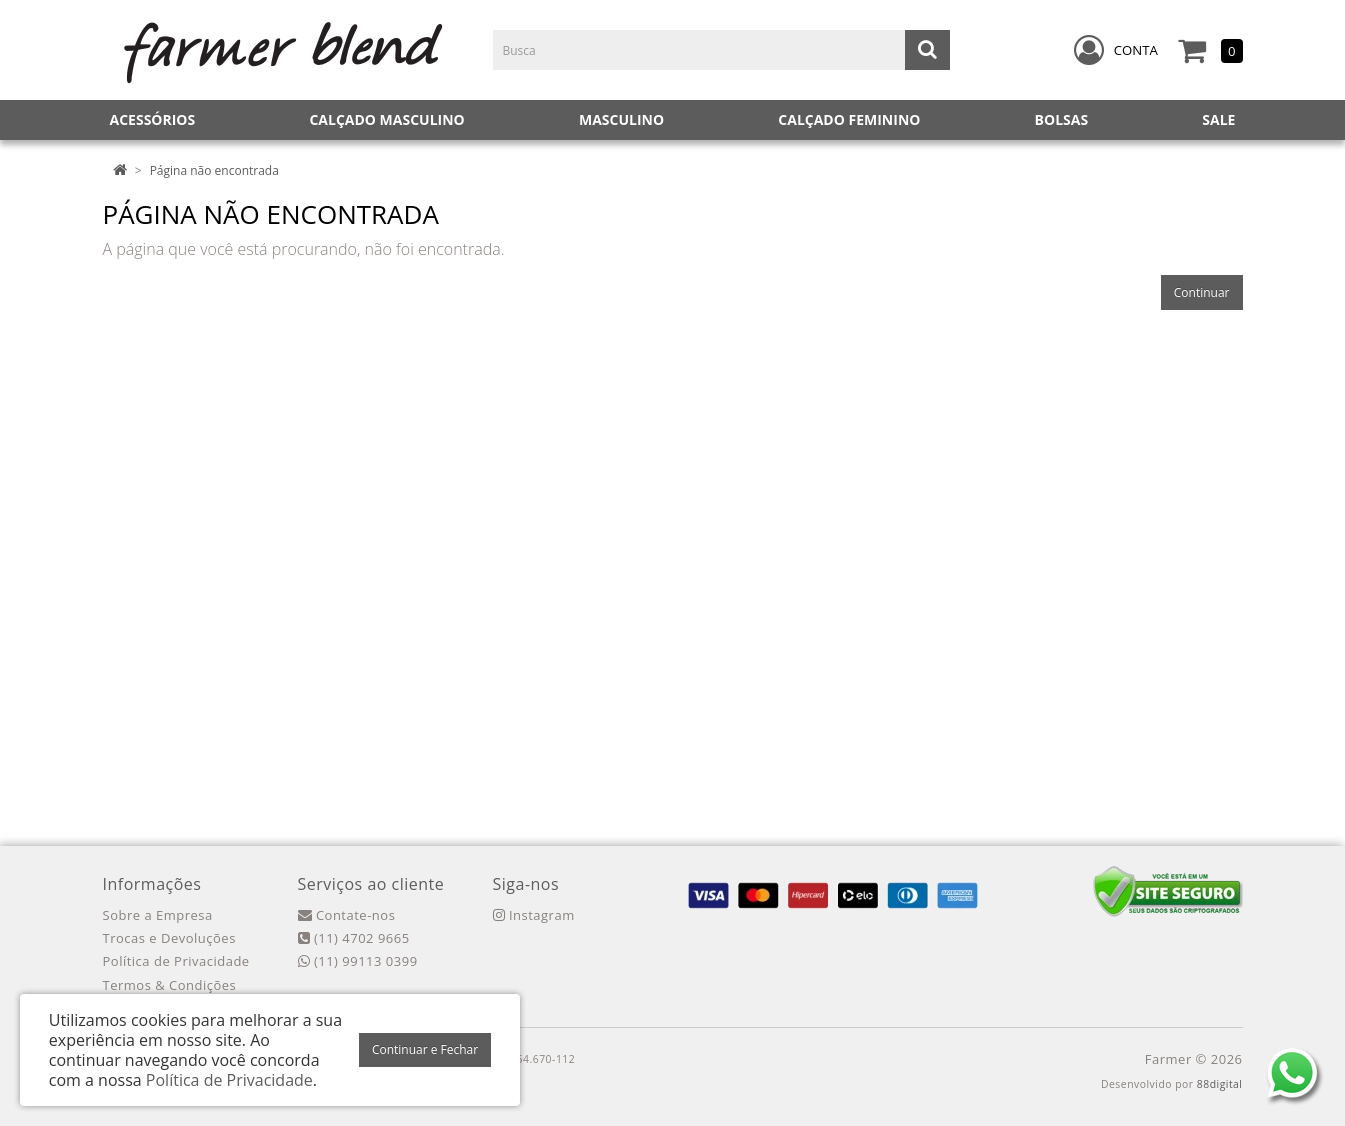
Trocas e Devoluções (169, 938)
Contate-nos (347, 915)
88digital (1220, 1084)
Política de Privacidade (176, 961)
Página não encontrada (214, 170)
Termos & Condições (170, 985)
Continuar (1202, 292)
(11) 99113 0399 (358, 961)
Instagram (534, 915)
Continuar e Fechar (425, 1049)
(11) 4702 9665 (354, 938)
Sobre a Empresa (158, 915)
